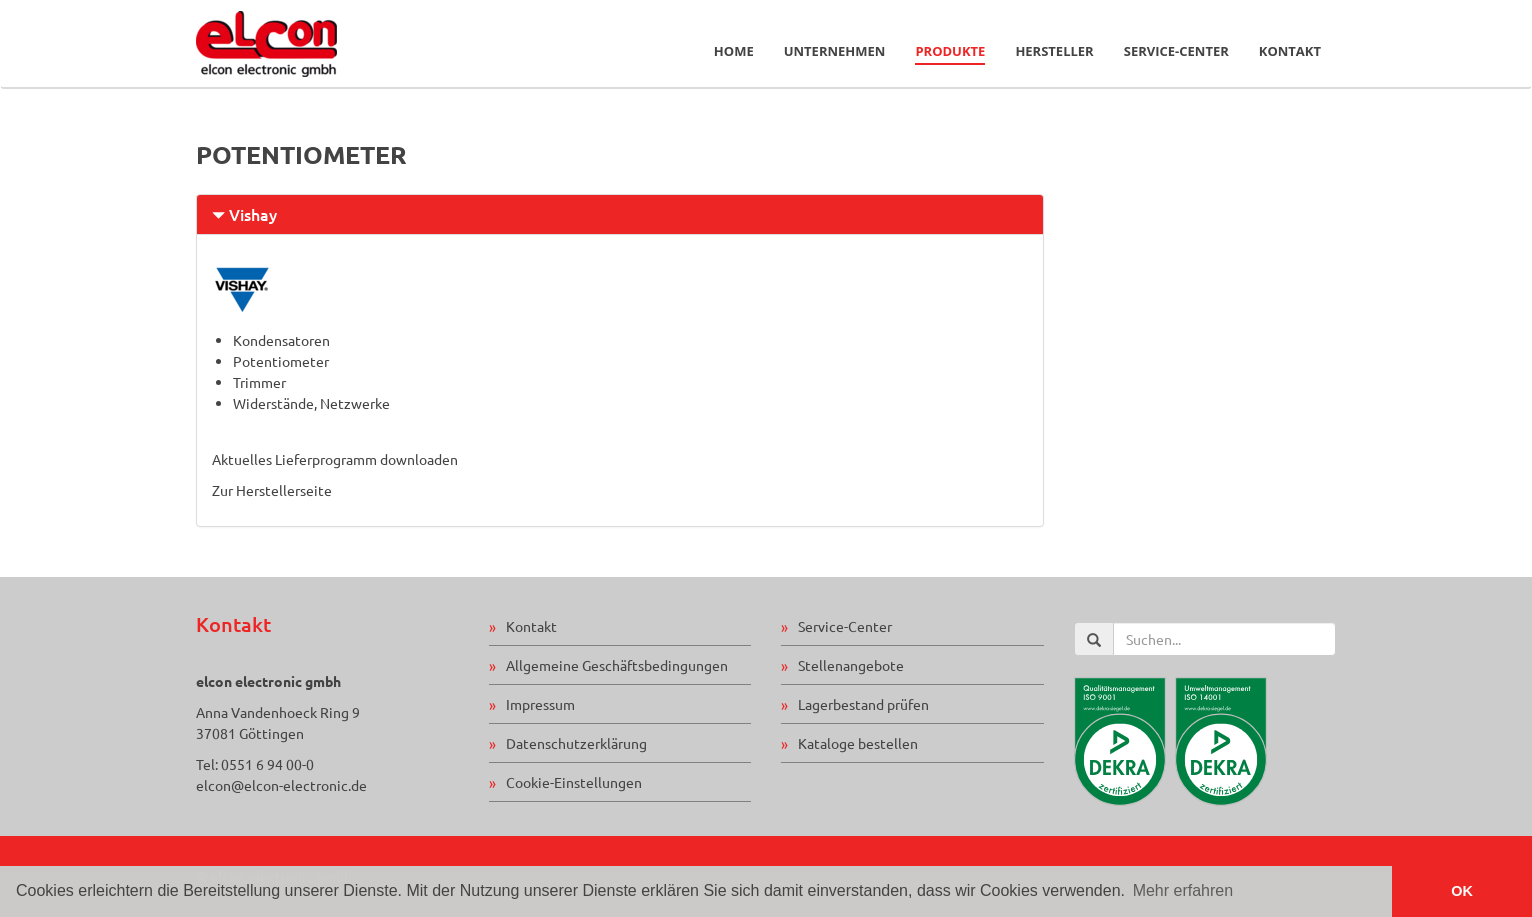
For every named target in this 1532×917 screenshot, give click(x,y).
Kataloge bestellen (858, 743)
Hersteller (1054, 51)
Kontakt (1290, 51)
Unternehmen (835, 51)
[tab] (620, 214)
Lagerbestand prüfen (863, 704)
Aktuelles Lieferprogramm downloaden (335, 459)
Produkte (950, 51)
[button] (620, 214)
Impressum (540, 704)
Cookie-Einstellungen (574, 782)
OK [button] (1462, 891)
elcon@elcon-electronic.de (281, 785)
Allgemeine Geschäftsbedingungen (617, 665)
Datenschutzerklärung (576, 743)
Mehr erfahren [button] (1183, 890)
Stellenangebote (851, 665)
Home (734, 51)
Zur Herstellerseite (272, 490)
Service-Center (1176, 51)
